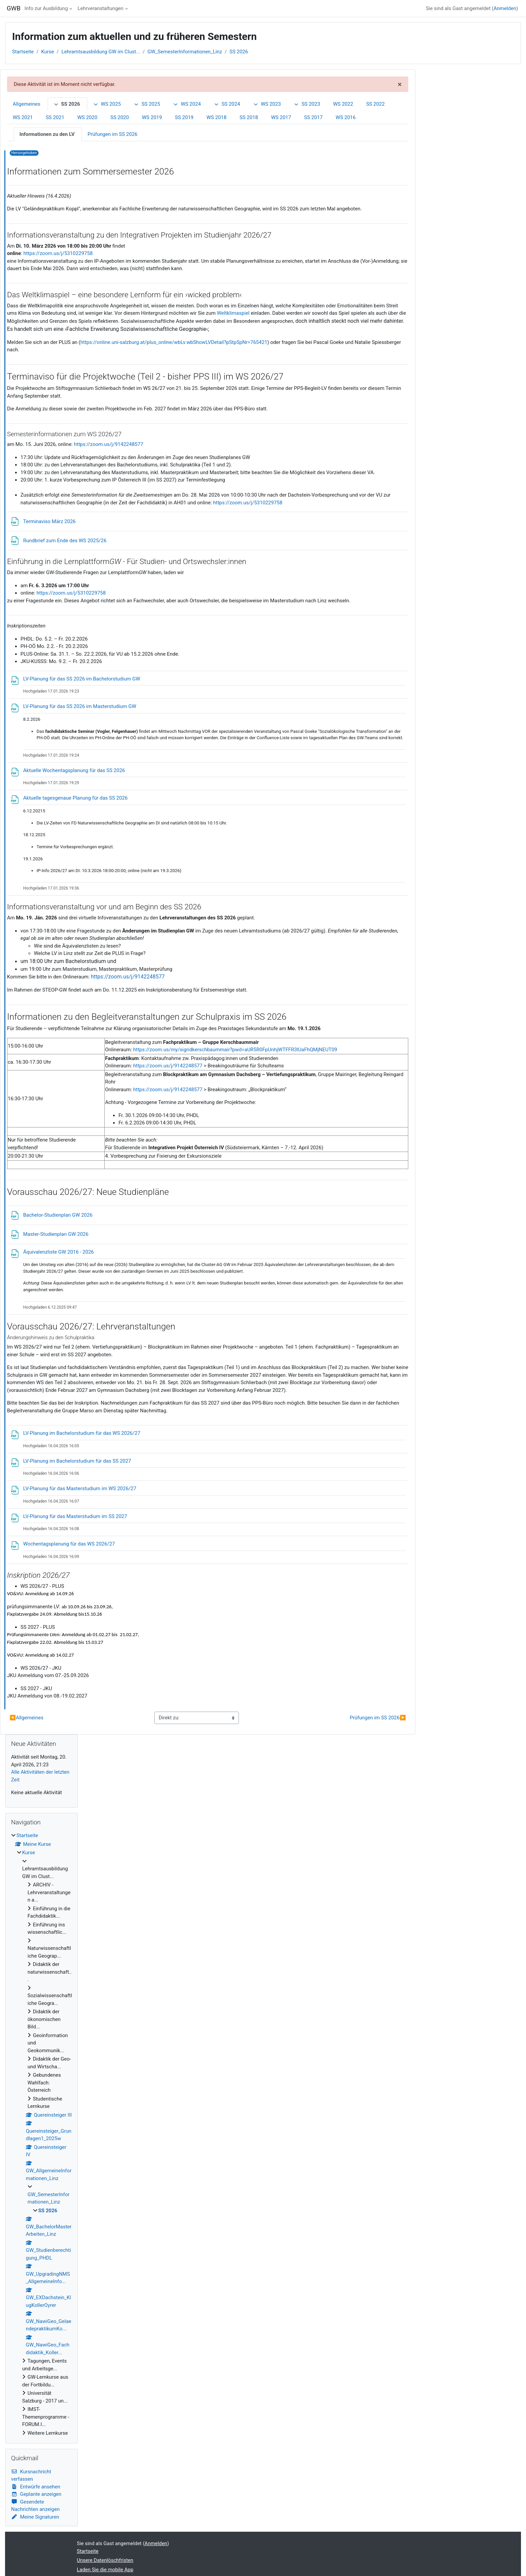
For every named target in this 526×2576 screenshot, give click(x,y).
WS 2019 (152, 117)
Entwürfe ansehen (35, 2487)
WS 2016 (346, 117)
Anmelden (504, 8)
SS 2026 (238, 52)
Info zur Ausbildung (46, 8)
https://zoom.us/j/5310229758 (58, 253)
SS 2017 (313, 117)
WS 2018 (217, 117)
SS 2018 (249, 117)
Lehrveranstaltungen (100, 8)
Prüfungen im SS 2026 (113, 134)
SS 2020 (119, 117)
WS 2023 (267, 104)
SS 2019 (184, 117)
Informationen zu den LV (46, 134)
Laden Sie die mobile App (105, 2570)
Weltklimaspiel (233, 313)
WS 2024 (187, 104)
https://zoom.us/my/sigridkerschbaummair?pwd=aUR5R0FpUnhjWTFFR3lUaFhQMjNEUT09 (235, 1050)
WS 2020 (87, 117)
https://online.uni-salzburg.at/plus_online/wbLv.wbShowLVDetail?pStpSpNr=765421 (174, 342)
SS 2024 (227, 104)
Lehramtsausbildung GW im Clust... (100, 52)
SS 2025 (147, 104)
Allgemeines (26, 104)
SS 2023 (307, 104)
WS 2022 (343, 104)
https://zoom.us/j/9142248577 (108, 444)
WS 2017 (281, 117)
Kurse (47, 52)
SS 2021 (55, 117)
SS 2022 (375, 104)
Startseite (23, 52)
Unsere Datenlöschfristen (105, 2560)
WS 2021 (23, 117)
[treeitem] (41, 2134)
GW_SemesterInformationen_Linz (185, 52)
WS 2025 (107, 104)
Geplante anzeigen (36, 2494)
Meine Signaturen (35, 2517)
